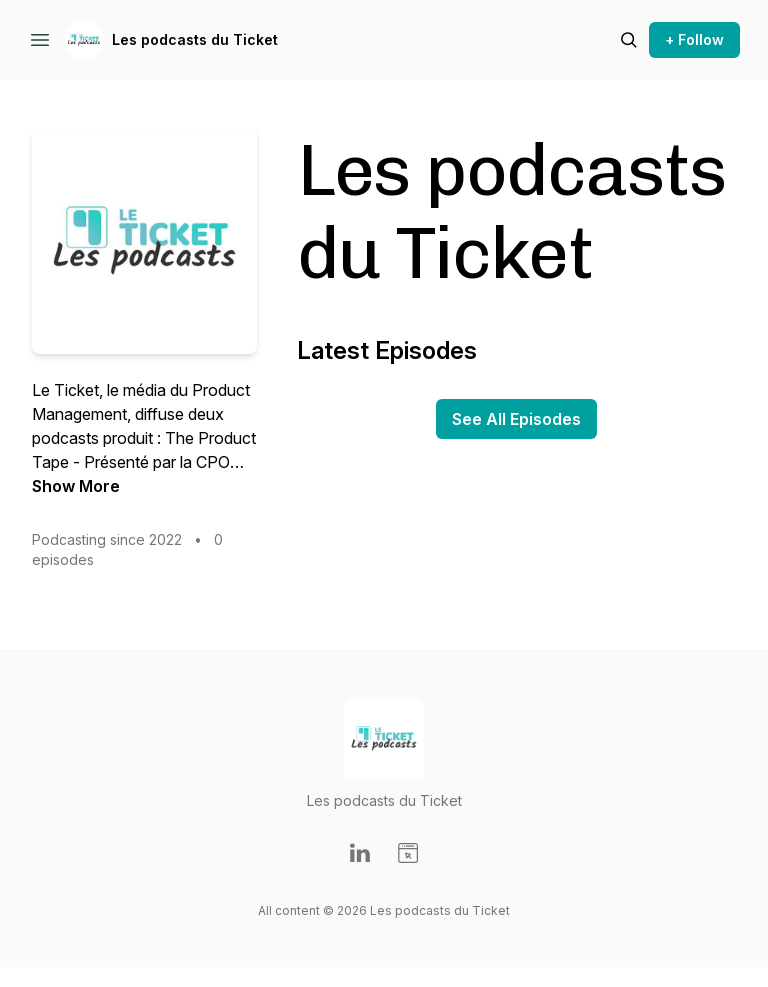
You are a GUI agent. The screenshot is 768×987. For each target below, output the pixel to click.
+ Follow (694, 39)
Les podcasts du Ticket (195, 39)
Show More (76, 486)
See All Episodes (516, 419)
